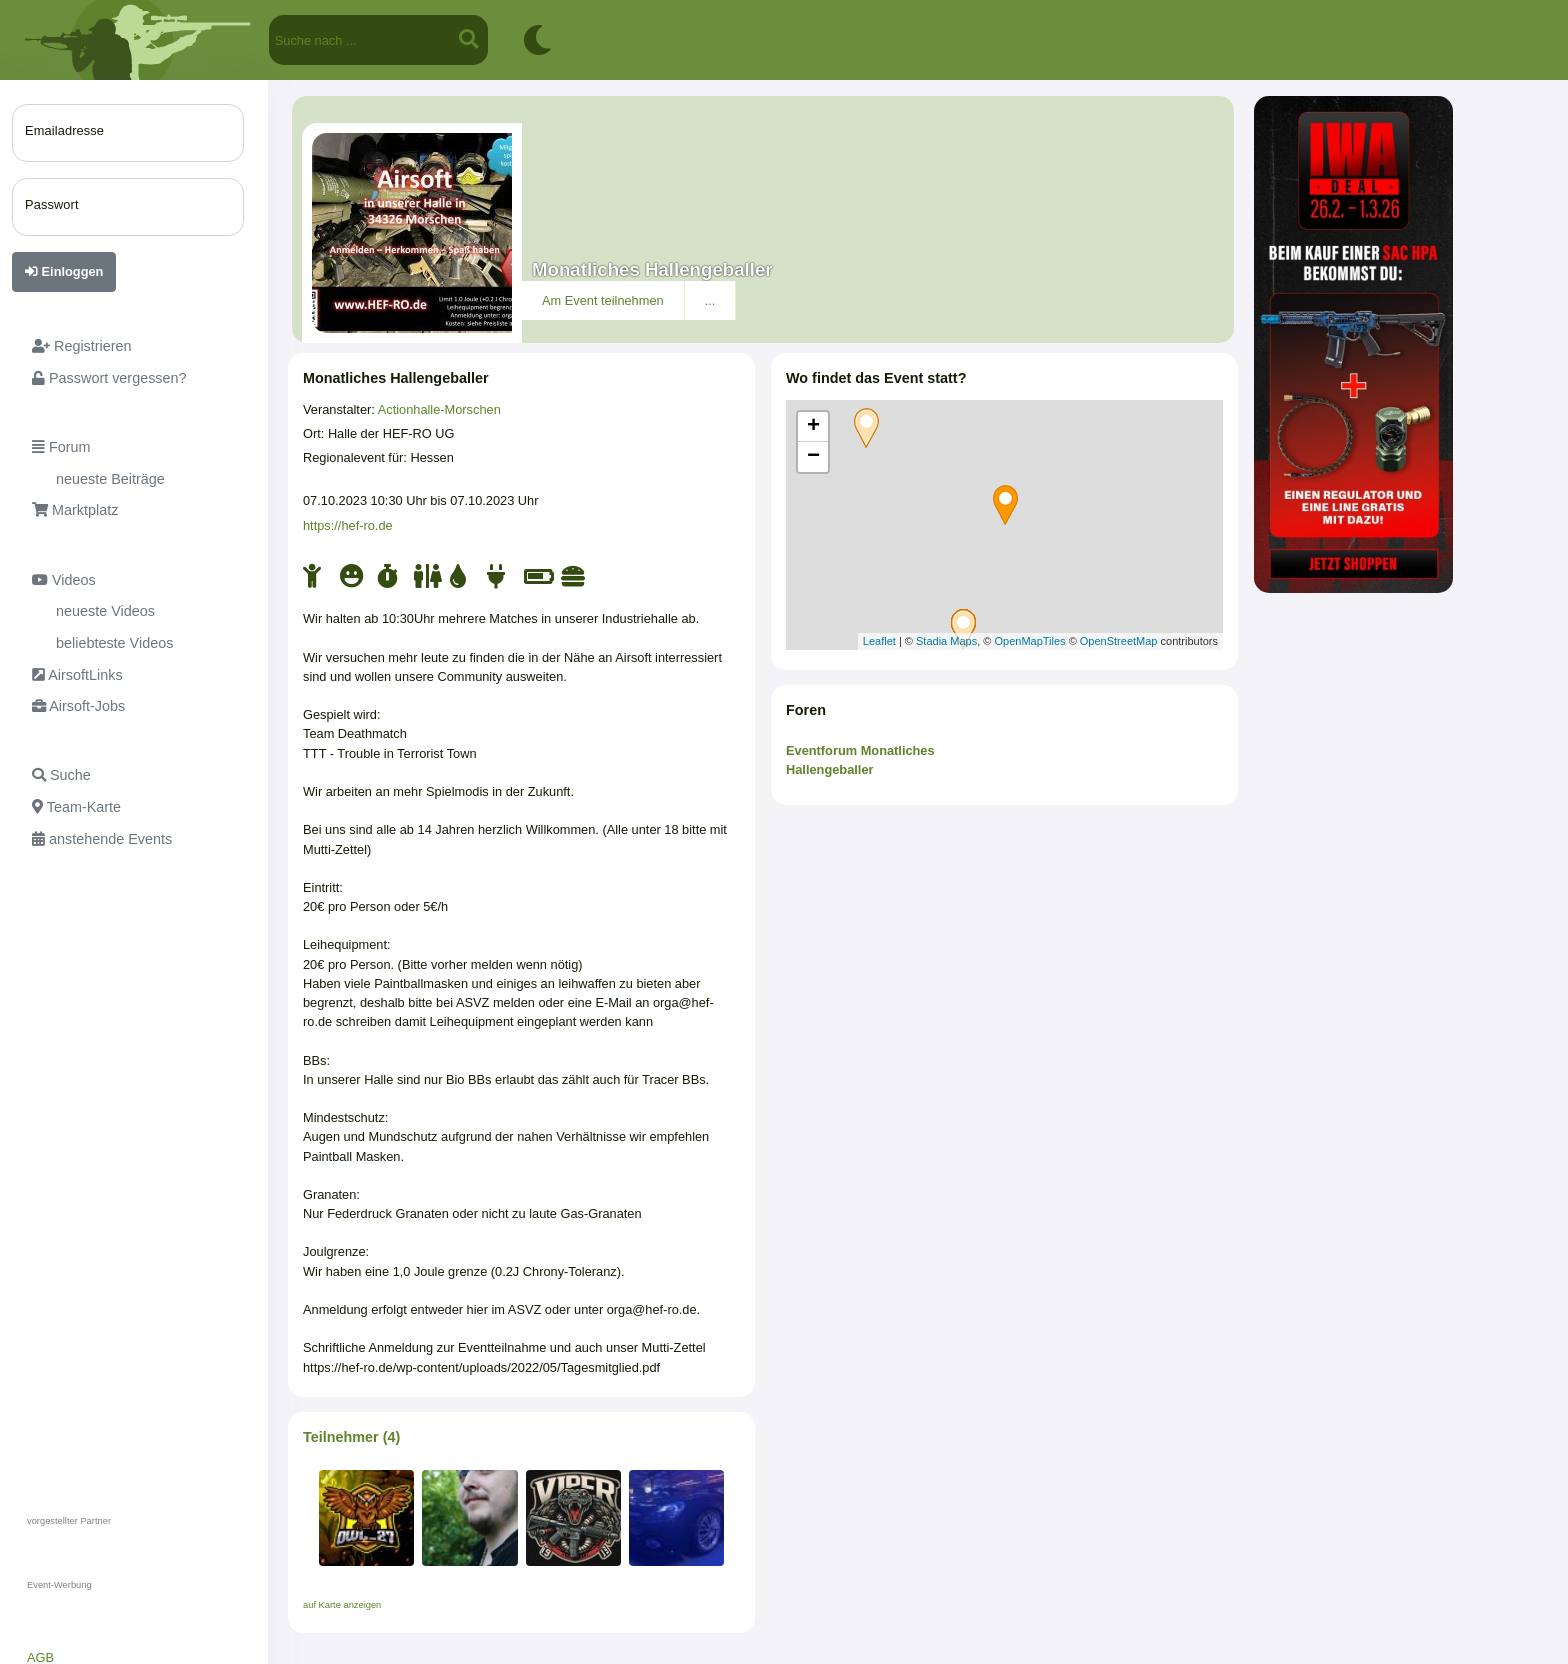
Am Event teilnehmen (603, 300)
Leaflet (879, 641)
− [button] (813, 457)
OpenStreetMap (1119, 641)
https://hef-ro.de (348, 525)
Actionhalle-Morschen (439, 409)
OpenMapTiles (1029, 641)
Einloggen (64, 271)
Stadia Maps (946, 641)
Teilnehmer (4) (351, 1437)
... (710, 300)
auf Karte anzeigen (342, 1605)
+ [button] (813, 427)
